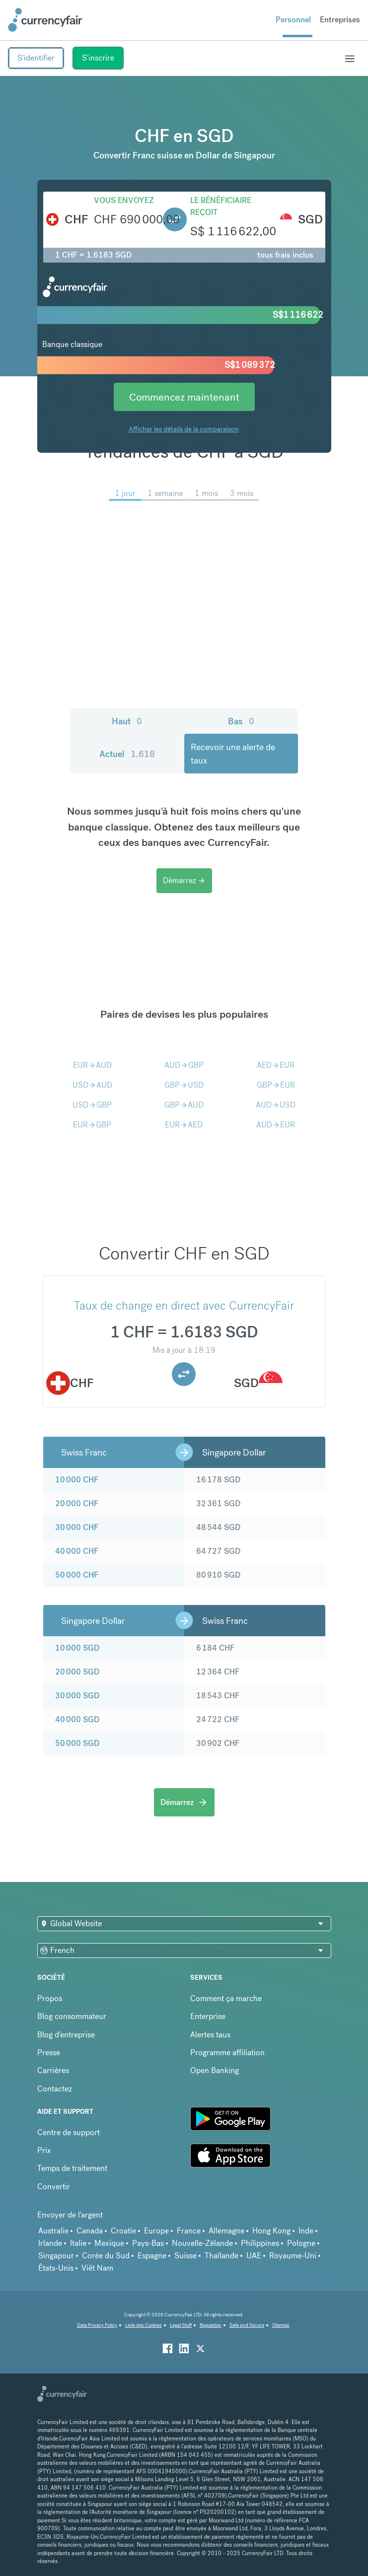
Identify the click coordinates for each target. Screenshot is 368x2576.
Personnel (293, 19)
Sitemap (281, 2325)
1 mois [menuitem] (206, 493)
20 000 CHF (76, 1503)
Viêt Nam (97, 2268)
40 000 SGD (77, 1719)
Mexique (109, 2243)
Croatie (123, 2231)
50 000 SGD (77, 1743)
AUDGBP (184, 1065)
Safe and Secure (246, 2325)
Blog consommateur (71, 2016)
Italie (78, 2243)
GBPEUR (276, 1085)
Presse (48, 2052)
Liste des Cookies (143, 2325)
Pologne (301, 2243)
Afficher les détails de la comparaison (184, 428)
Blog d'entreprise (66, 2034)
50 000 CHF (76, 1575)
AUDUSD (275, 1105)
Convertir (53, 2186)
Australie (53, 2231)
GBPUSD (184, 1085)
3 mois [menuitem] (241, 493)
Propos (49, 1998)
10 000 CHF (76, 1479)
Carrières (53, 2070)
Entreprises (340, 19)
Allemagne (226, 2231)
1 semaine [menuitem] (165, 493)
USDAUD (92, 1085)
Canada (89, 2231)
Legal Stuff (181, 2325)
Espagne (152, 2255)
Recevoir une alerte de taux (233, 753)
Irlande (50, 2243)
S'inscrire (98, 58)
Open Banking (214, 2070)
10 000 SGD (77, 1648)
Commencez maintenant (184, 397)
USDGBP (92, 1105)
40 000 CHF (76, 1551)
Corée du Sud (106, 2255)
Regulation (210, 2325)
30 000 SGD (77, 1695)
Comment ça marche (226, 1998)
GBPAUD (184, 1105)
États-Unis (56, 2268)
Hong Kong (271, 2231)
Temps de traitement (72, 2168)
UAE (253, 2255)
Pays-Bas (148, 2243)
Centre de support (68, 2132)
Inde (305, 2231)
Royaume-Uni (292, 2255)
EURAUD (92, 1065)
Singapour (56, 2255)
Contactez (54, 2089)
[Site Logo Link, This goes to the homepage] (45, 20)
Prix (44, 2150)
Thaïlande (221, 2255)
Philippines (260, 2243)
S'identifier (36, 58)
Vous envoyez (124, 200)
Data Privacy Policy (97, 2325)
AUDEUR (275, 1124)
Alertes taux (210, 2034)
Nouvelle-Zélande (202, 2243)
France (189, 2231)
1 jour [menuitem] (125, 493)
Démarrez (184, 880)
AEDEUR (275, 1065)
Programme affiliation (227, 2052)
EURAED (184, 1124)
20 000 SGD (77, 1672)
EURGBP (92, 1124)
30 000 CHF (76, 1527)
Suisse (185, 2255)
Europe (156, 2231)
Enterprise (207, 2016)
